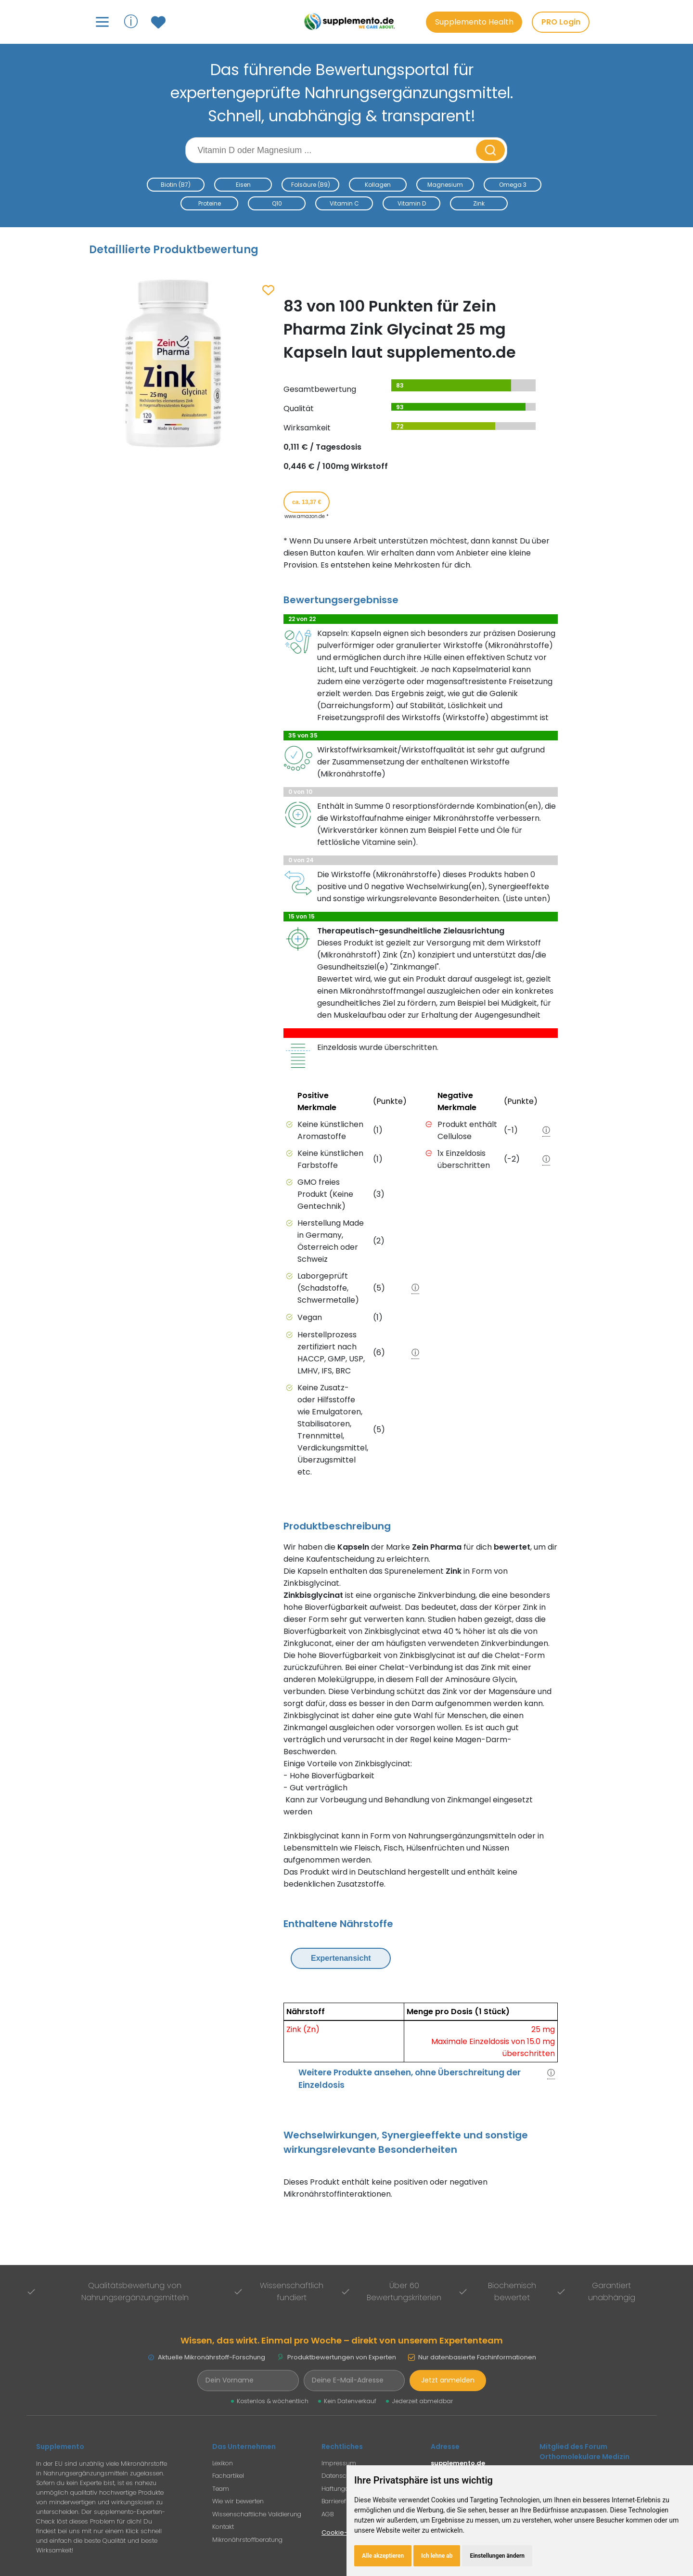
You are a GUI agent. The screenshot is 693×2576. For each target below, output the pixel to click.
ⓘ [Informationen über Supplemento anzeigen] (131, 21)
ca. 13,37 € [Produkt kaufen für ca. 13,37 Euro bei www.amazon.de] (306, 502)
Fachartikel (228, 2475)
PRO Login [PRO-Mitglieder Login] (560, 21)
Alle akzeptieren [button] (383, 2555)
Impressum (338, 2463)
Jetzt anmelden (448, 2380)
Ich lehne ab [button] (436, 2555)
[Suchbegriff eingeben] (331, 150)
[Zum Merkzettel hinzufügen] (268, 290)
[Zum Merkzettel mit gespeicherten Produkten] (159, 22)
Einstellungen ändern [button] (497, 2555)
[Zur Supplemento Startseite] (351, 22)
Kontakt (223, 2526)
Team (220, 2488)
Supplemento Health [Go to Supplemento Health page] (474, 21)
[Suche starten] (490, 150)
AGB (327, 2514)
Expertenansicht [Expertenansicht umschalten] (341, 1958)
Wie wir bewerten (238, 2501)
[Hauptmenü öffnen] (102, 21)
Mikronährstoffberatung (247, 2539)
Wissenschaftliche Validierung (256, 2514)
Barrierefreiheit (342, 2501)
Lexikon (222, 2463)
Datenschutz (340, 2475)
